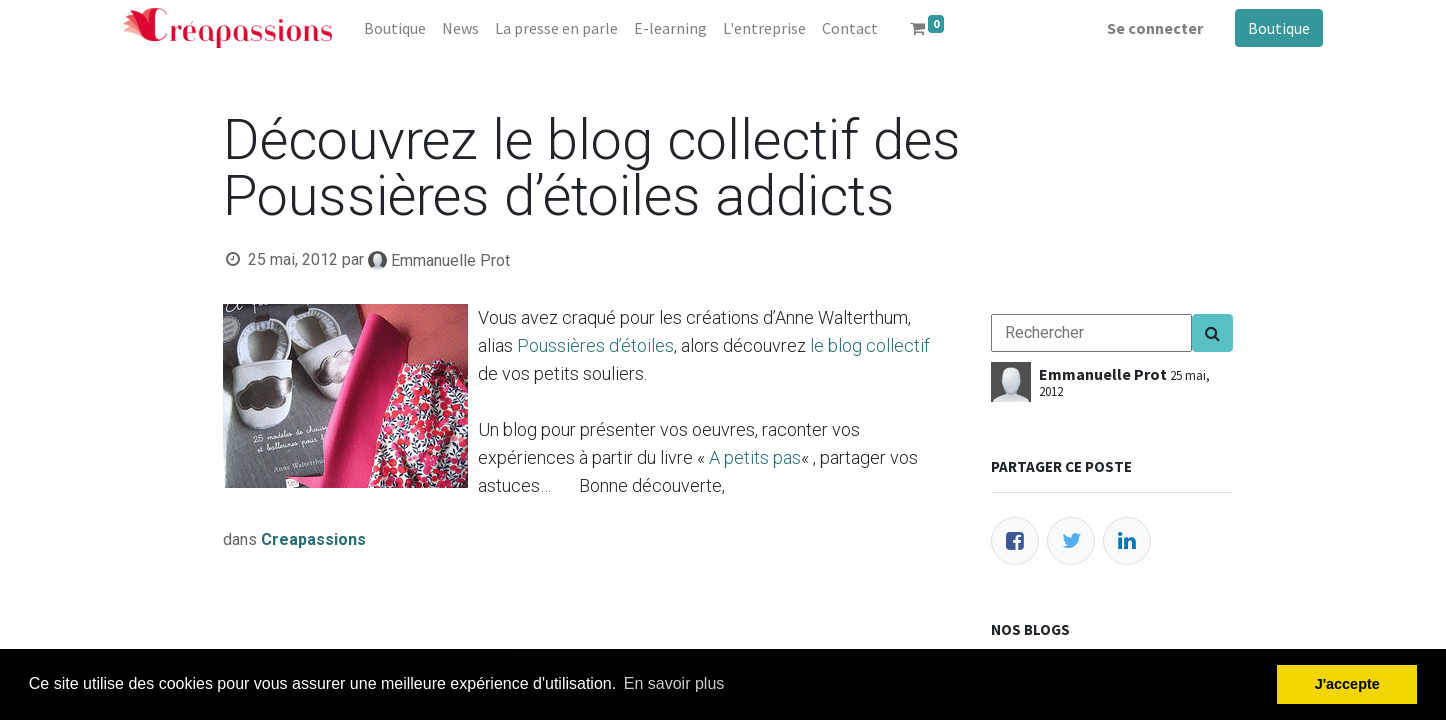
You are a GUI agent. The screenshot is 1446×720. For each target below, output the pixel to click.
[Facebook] (1015, 541)
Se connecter (1155, 28)
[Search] (1212, 333)
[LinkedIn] (1127, 541)
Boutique (1279, 28)
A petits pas (755, 457)
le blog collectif (870, 345)
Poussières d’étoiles (595, 345)
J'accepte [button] (1347, 684)
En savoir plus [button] (674, 683)
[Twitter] (1071, 541)
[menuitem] (395, 28)
